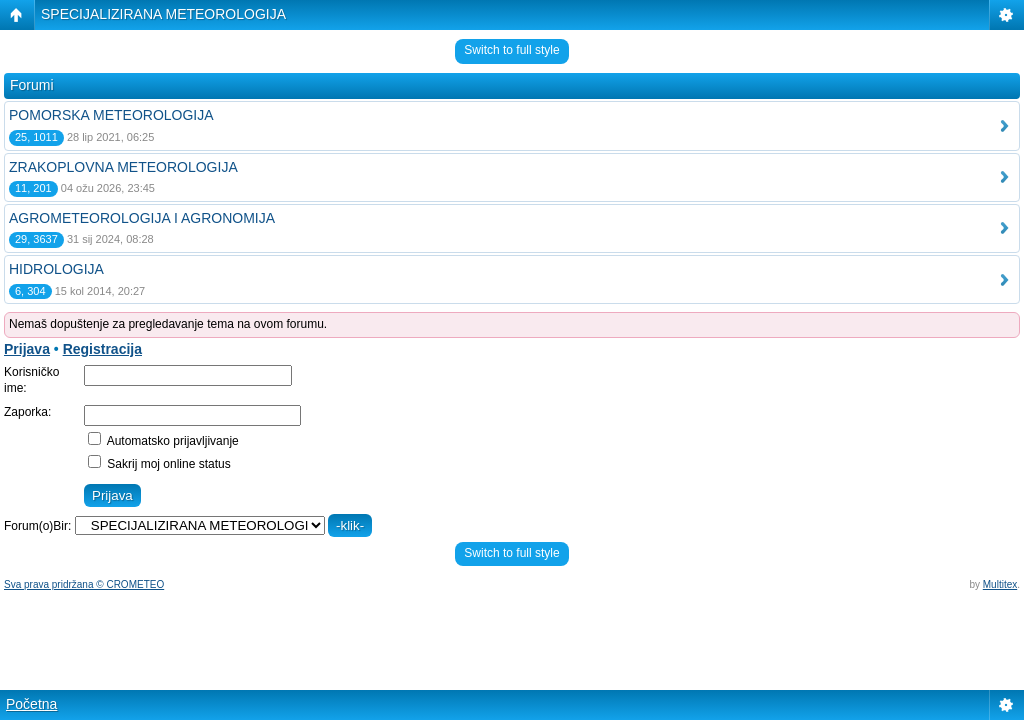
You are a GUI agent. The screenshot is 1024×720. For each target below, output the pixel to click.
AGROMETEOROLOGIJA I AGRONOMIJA (142, 218)
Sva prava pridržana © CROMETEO (84, 584)
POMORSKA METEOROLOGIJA (111, 115)
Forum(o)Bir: (37, 526)
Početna (31, 704)
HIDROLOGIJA (56, 269)
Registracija (102, 349)
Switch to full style (511, 50)
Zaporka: (27, 412)
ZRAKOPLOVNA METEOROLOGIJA (123, 167)
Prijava (27, 349)
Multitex (1000, 584)
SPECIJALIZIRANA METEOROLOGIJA (163, 14)
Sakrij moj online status (159, 464)
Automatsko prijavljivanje (163, 441)
